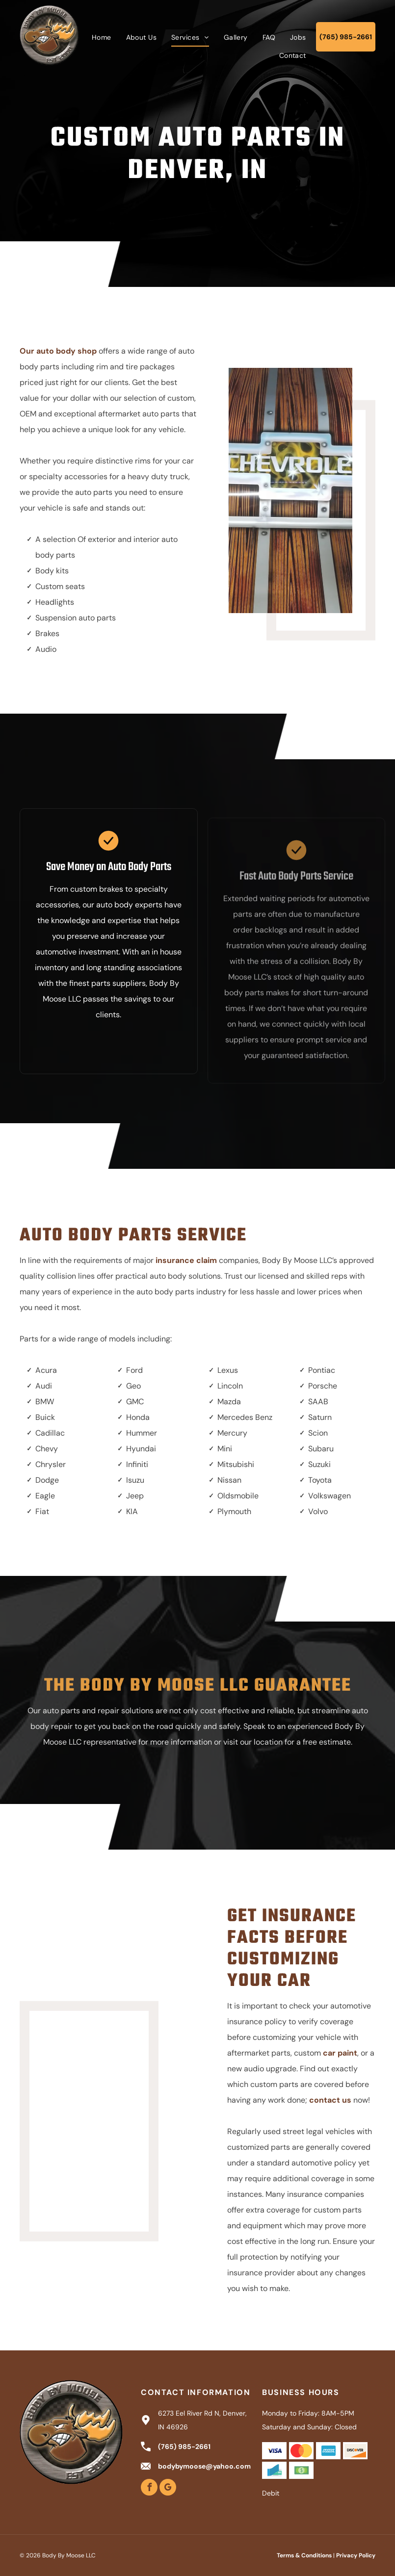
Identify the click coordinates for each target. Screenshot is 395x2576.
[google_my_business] (167, 2488)
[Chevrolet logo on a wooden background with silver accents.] (296, 490)
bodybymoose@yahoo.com (204, 2466)
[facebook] (149, 2488)
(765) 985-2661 (184, 2446)
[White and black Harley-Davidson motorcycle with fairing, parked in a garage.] (112, 2091)
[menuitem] (101, 37)
